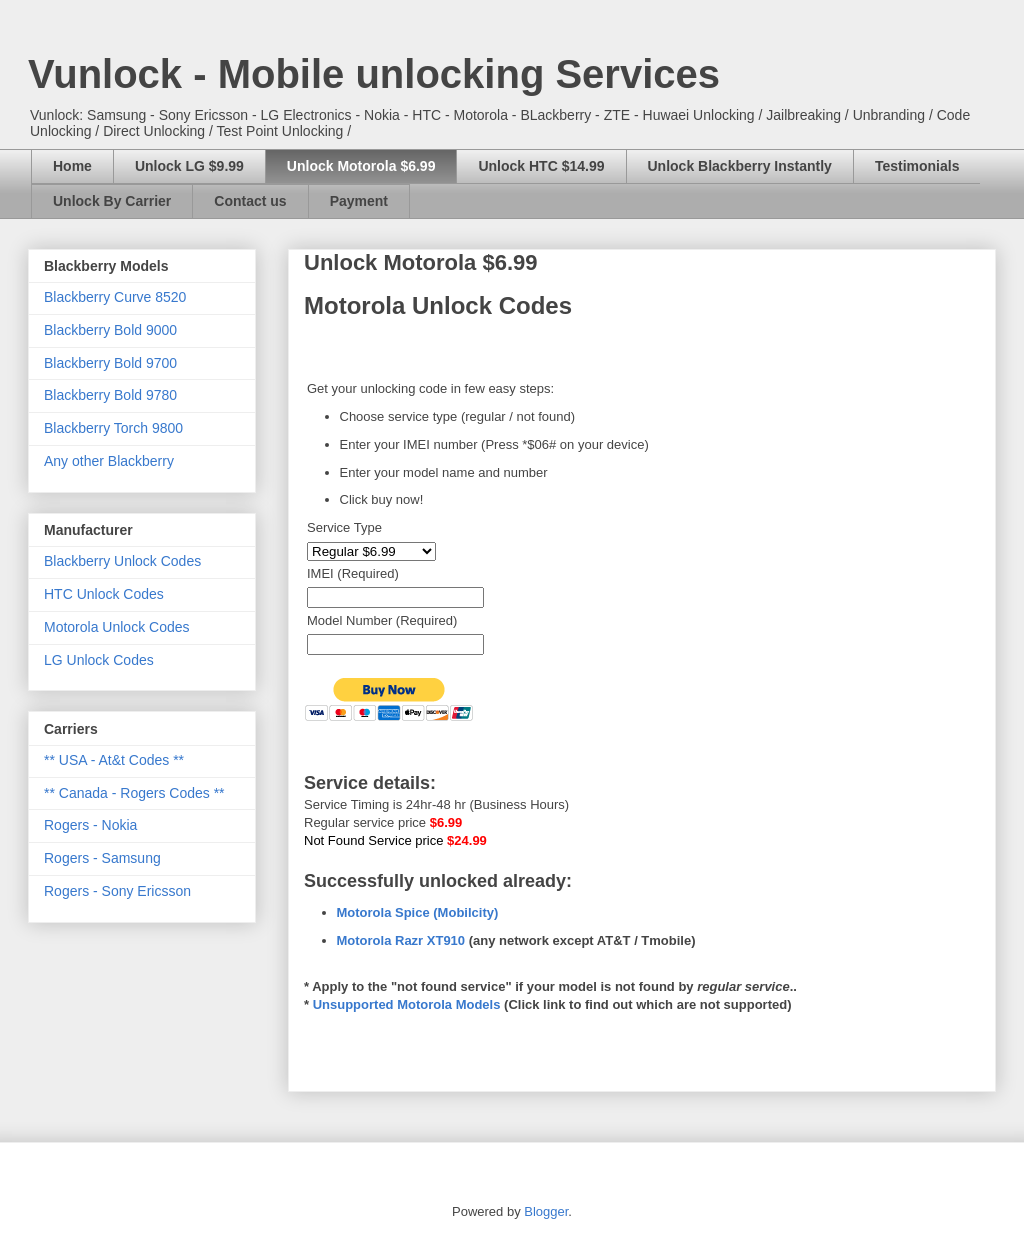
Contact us (250, 201)
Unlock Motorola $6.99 (361, 166)
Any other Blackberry (109, 461)
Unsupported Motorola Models (407, 1004)
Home (72, 166)
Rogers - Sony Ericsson (117, 891)
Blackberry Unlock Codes (122, 561)
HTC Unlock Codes (104, 594)
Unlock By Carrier (112, 201)
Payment (359, 201)
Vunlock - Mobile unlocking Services (374, 74)
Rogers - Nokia (90, 825)
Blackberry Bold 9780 (110, 395)
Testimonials (917, 166)
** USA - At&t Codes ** (114, 760)
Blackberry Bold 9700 (110, 363)
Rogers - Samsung (102, 858)
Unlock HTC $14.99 (541, 166)
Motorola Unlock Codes (117, 627)
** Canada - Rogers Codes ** (134, 793)
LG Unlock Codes (99, 660)
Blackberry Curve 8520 (115, 297)
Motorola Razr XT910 (401, 940)
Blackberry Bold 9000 (110, 330)
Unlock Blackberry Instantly (740, 166)
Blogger (546, 1211)
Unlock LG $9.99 (189, 166)
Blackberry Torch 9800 (113, 428)
